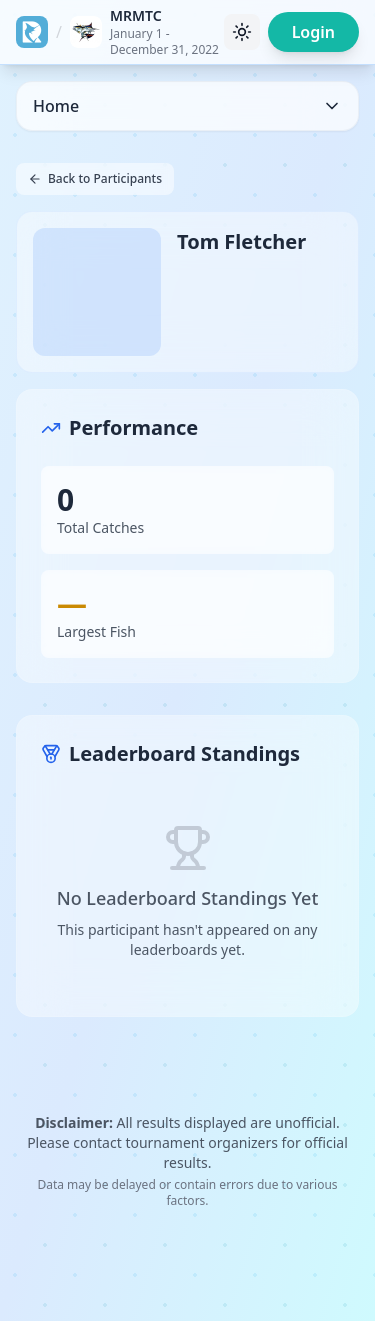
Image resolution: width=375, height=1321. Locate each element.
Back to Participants (95, 178)
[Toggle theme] (242, 32)
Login (313, 32)
